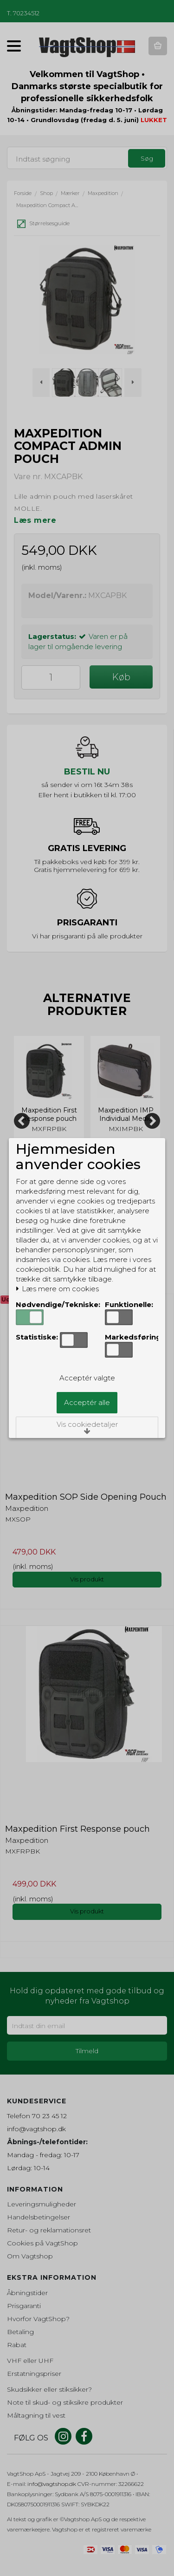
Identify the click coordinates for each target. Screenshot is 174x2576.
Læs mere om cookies (57, 1289)
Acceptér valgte (87, 1377)
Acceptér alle (87, 1402)
